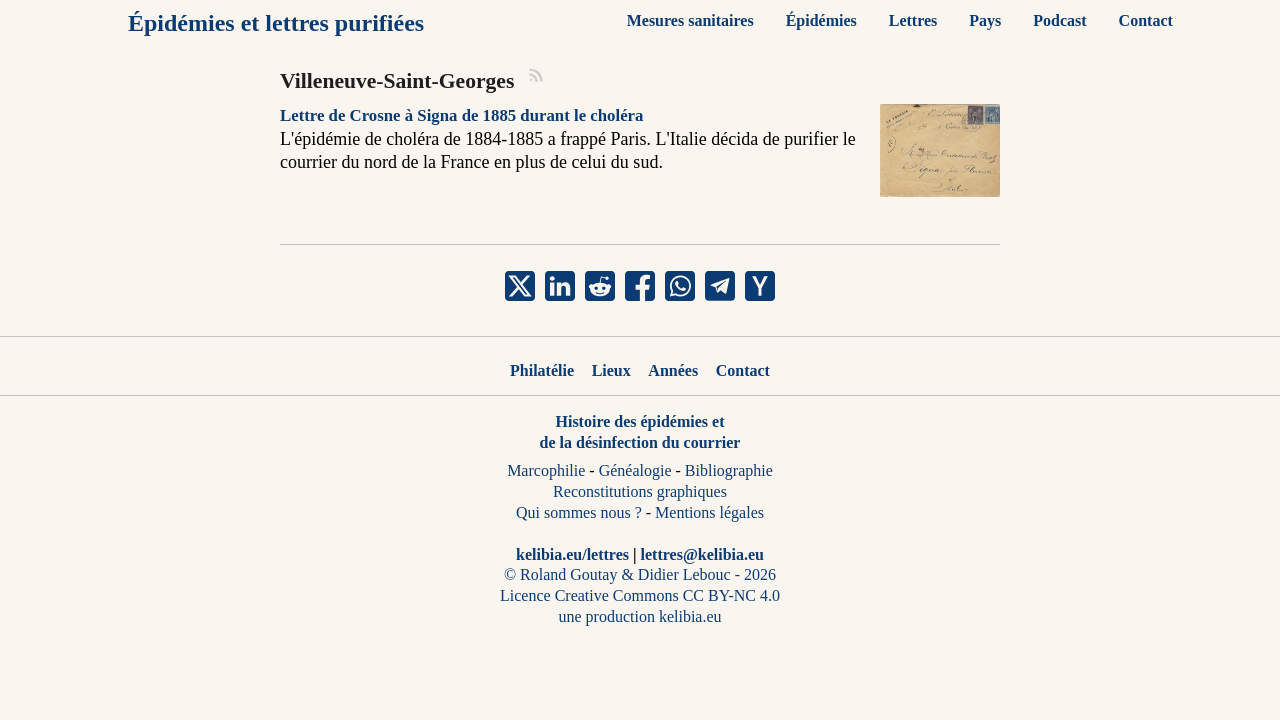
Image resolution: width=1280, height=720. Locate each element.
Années (673, 370)
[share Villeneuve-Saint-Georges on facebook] (640, 286)
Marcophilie (546, 470)
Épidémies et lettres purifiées (276, 23)
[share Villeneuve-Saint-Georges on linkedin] (560, 286)
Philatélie (542, 370)
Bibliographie (729, 470)
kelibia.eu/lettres (572, 554)
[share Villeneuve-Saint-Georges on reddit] (600, 286)
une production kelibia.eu (639, 616)
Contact (743, 370)
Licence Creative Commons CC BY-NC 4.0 (640, 595)
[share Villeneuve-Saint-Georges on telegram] (720, 286)
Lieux (611, 370)
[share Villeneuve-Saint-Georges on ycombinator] (760, 286)
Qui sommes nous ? (579, 512)
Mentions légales (709, 512)
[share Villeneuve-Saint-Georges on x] (520, 286)
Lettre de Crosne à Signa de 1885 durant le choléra (461, 115)
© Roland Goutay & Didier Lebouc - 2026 (640, 574)
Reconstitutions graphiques (640, 491)
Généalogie (635, 470)
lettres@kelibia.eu (702, 554)
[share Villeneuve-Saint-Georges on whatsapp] (680, 286)
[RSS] (537, 78)
